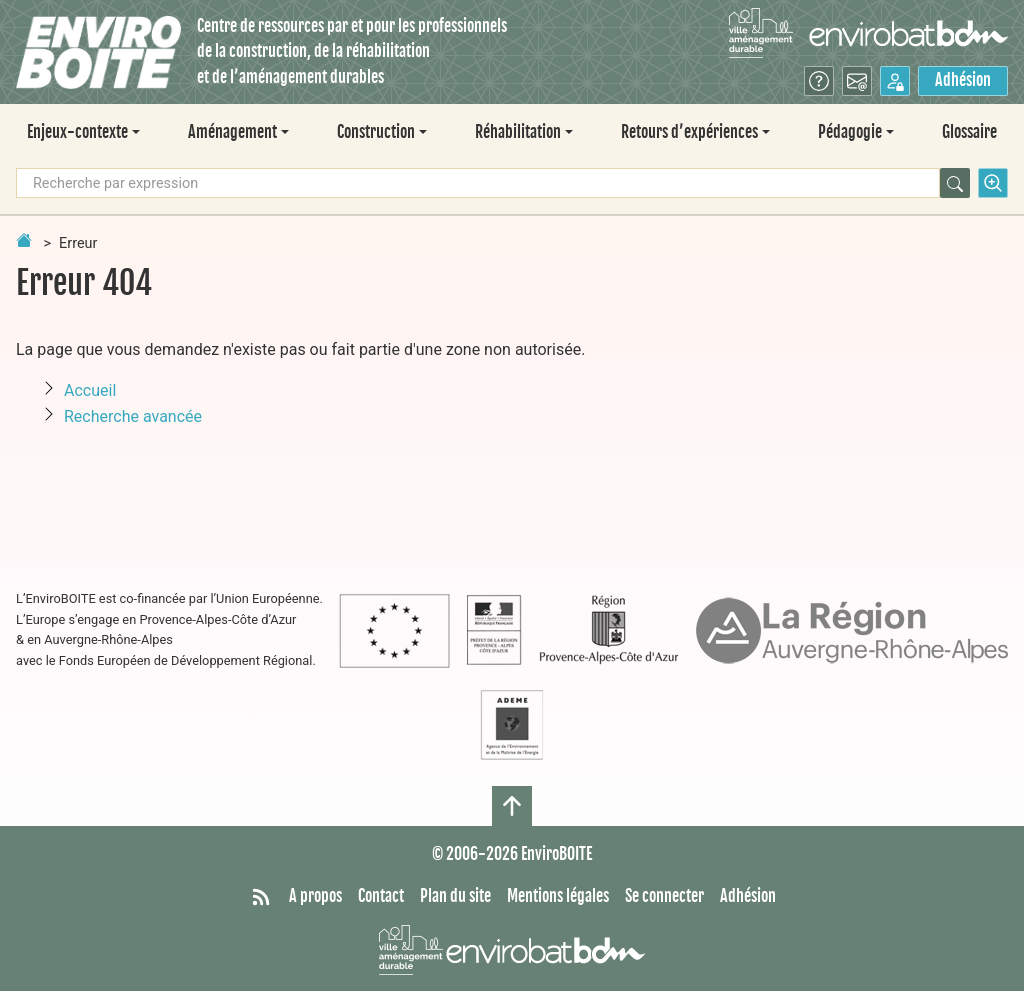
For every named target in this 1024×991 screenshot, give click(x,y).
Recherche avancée (133, 416)
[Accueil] (98, 52)
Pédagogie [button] (850, 132)
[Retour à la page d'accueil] (24, 240)
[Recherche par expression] (478, 183)
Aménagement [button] (232, 132)
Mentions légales (558, 896)
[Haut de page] (512, 806)
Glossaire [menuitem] (969, 132)
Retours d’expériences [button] (689, 132)
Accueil (90, 390)
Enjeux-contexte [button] (77, 132)
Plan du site (455, 896)
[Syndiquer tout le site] (261, 897)
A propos (315, 896)
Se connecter (664, 896)
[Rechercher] (955, 183)
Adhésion (963, 80)
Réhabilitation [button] (518, 132)
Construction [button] (376, 132)
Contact (381, 896)
